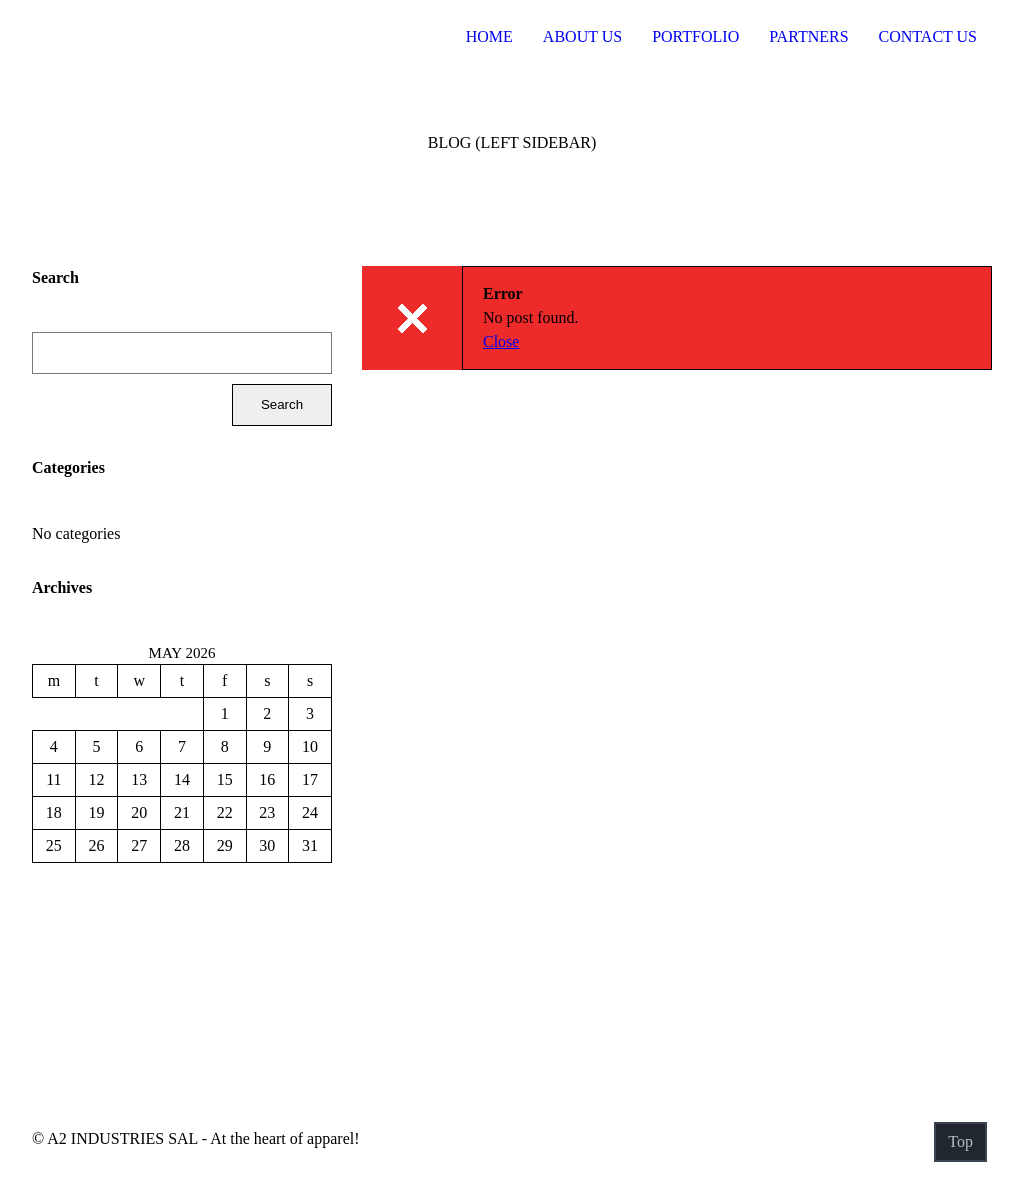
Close (501, 341)
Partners (808, 36)
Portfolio (695, 36)
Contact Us (928, 36)
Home (489, 36)
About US (582, 36)
